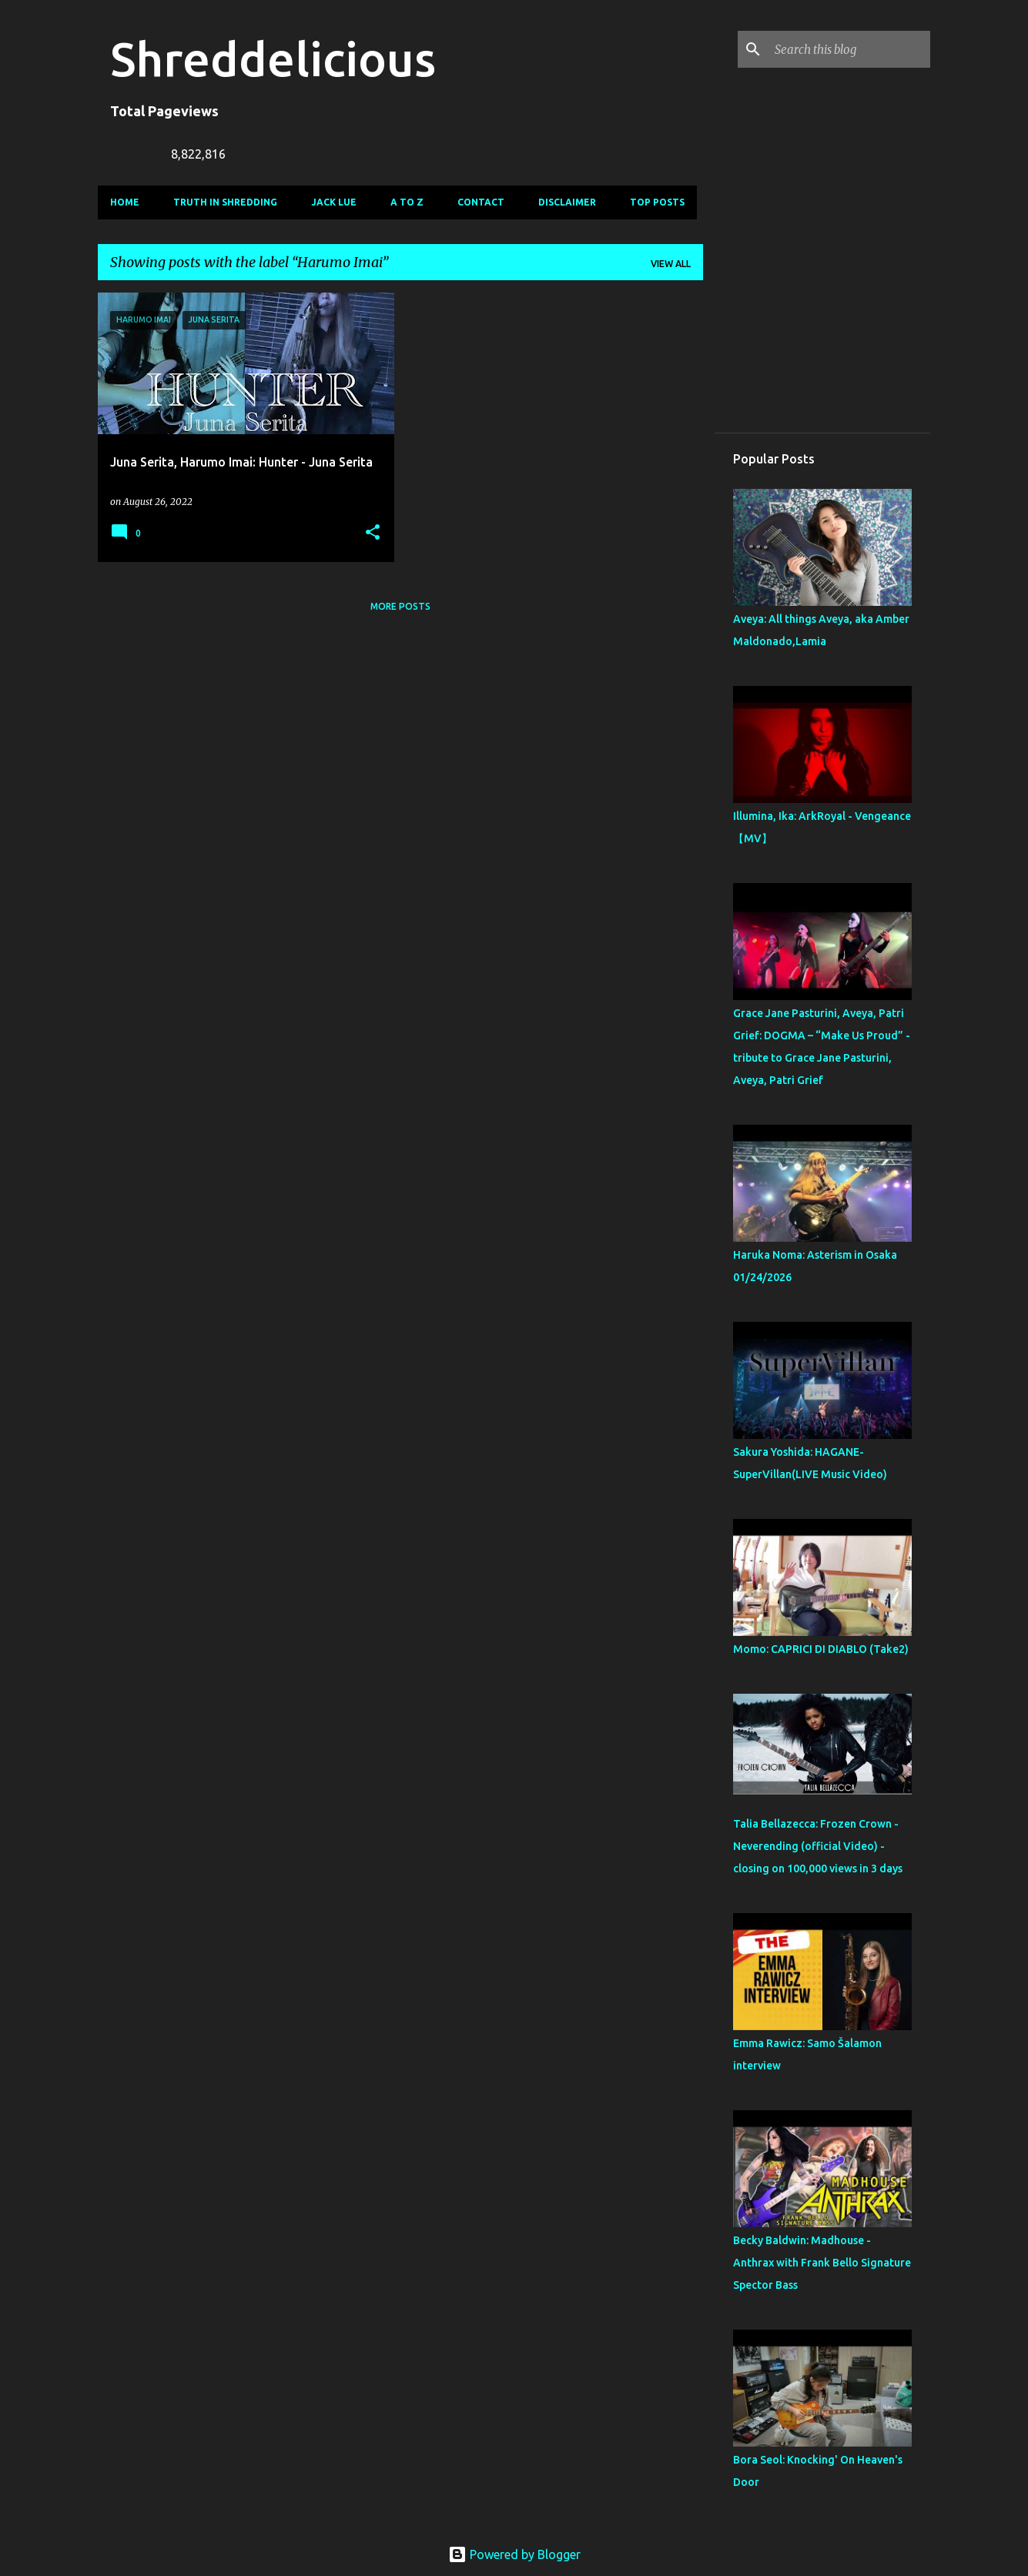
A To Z (407, 202)
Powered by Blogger (514, 2554)
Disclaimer (567, 202)
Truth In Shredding (225, 202)
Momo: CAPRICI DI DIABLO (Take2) (821, 1649)
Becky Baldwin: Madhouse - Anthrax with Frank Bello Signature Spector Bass (822, 2262)
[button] (372, 533)
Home (124, 202)
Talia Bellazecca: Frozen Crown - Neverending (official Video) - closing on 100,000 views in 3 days (817, 1846)
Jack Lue (334, 202)
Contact (480, 202)
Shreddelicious (273, 58)
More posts (400, 606)
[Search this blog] (849, 49)
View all (671, 264)
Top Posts (657, 202)
